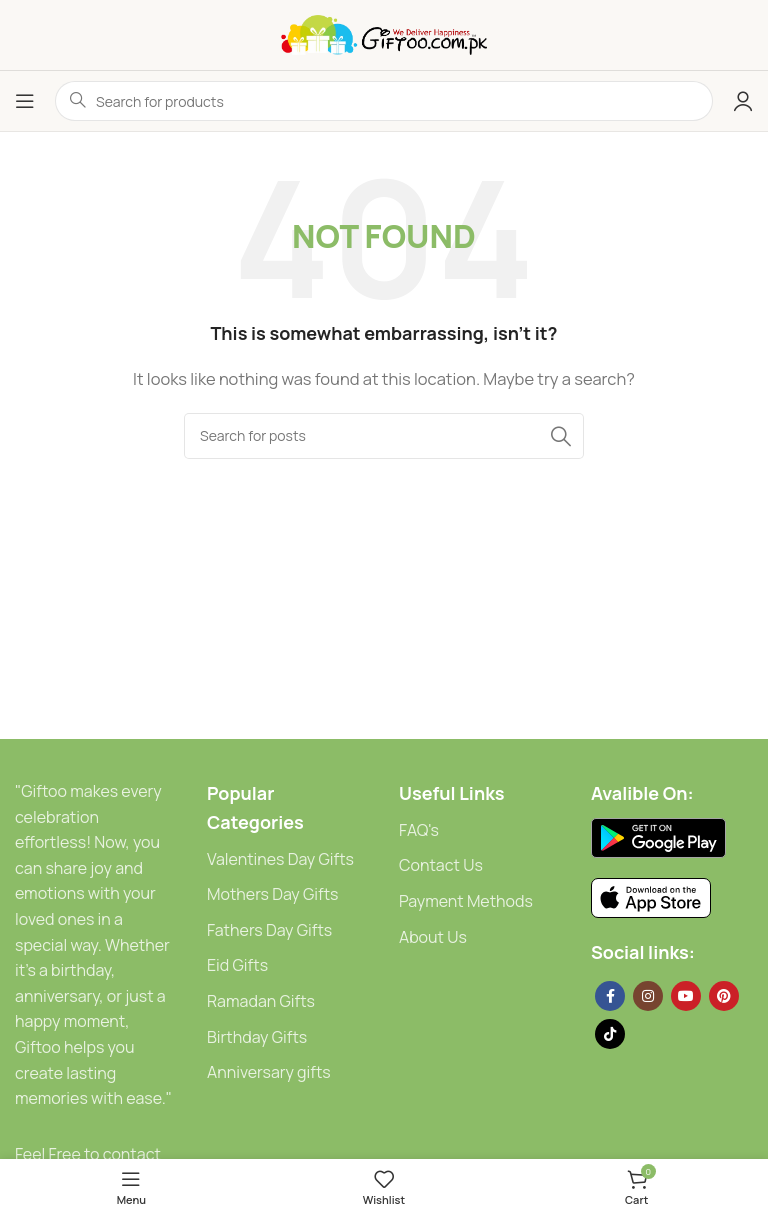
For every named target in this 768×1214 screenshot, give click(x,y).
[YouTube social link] (686, 996)
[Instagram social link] (648, 996)
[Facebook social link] (610, 996)
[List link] (288, 860)
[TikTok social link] (610, 1034)
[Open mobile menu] (25, 101)
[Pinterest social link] (724, 996)
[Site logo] (384, 33)
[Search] (384, 436)
